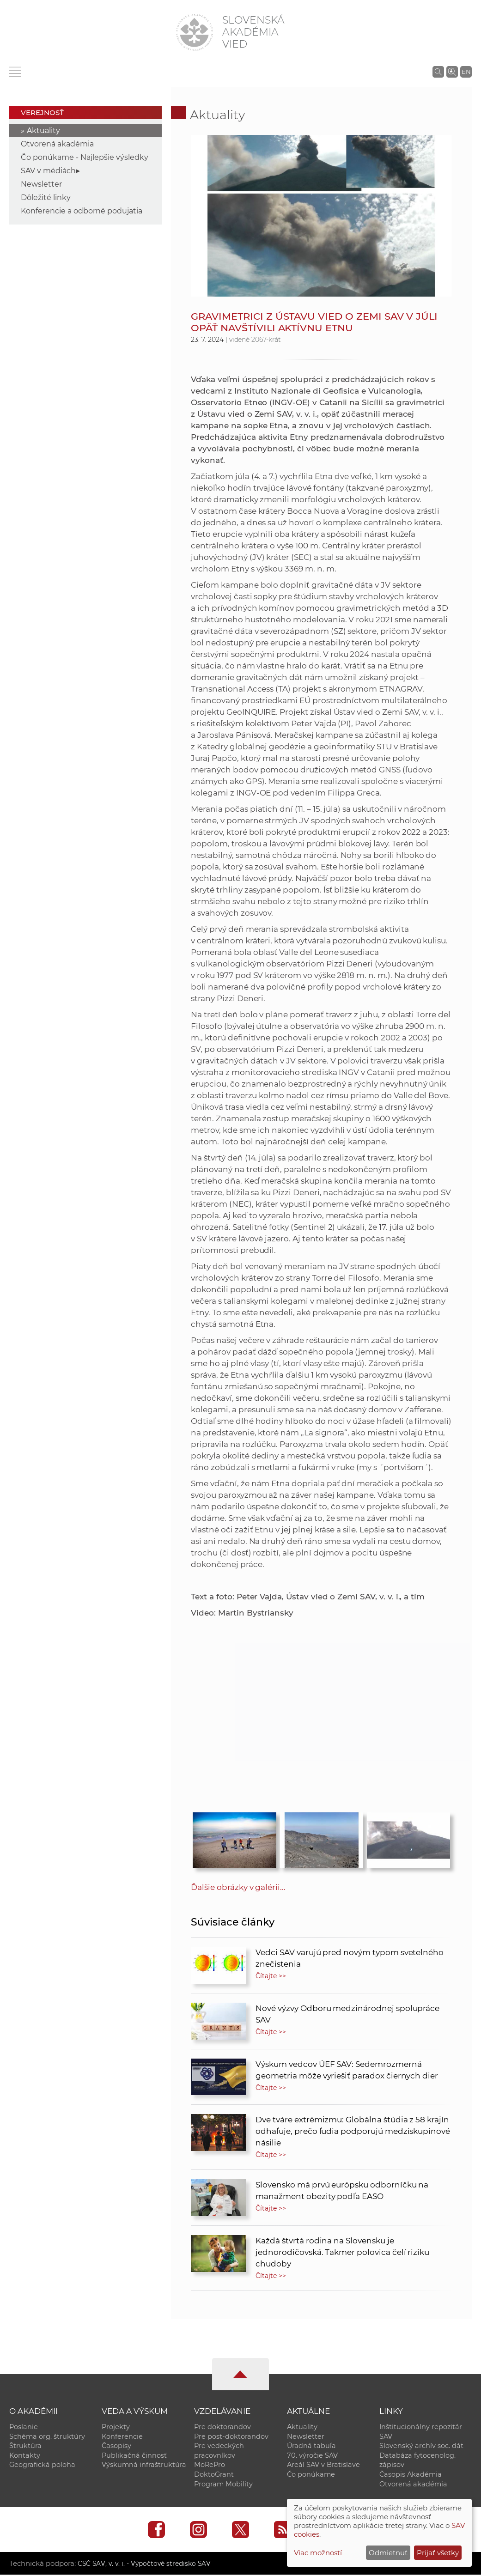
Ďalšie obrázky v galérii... (238, 1887)
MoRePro (209, 2465)
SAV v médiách (48, 170)
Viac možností (318, 2552)
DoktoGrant (214, 2475)
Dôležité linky (46, 197)
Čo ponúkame (311, 2475)
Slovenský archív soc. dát (421, 2446)
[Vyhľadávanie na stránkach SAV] (438, 71)
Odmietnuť (388, 2552)
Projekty (116, 2427)
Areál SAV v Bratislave (323, 2465)
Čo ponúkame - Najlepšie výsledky (84, 157)
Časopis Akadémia (410, 2475)
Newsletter (41, 184)
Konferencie (122, 2436)
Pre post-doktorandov (231, 2436)
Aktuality (43, 130)
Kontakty (24, 2456)
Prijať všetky (438, 2552)
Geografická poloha (42, 2465)
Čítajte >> (271, 1976)
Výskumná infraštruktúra (144, 2465)
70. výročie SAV (312, 2456)
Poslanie (23, 2427)
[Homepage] (194, 32)
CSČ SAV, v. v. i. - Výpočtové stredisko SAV (147, 2564)
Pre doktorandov (222, 2427)
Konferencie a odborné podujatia (81, 211)
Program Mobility (223, 2485)
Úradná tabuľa (311, 2446)
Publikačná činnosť (134, 2456)
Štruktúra (25, 2446)
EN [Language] (466, 71)
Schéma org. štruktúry (47, 2436)
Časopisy (116, 2446)
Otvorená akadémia (57, 144)
